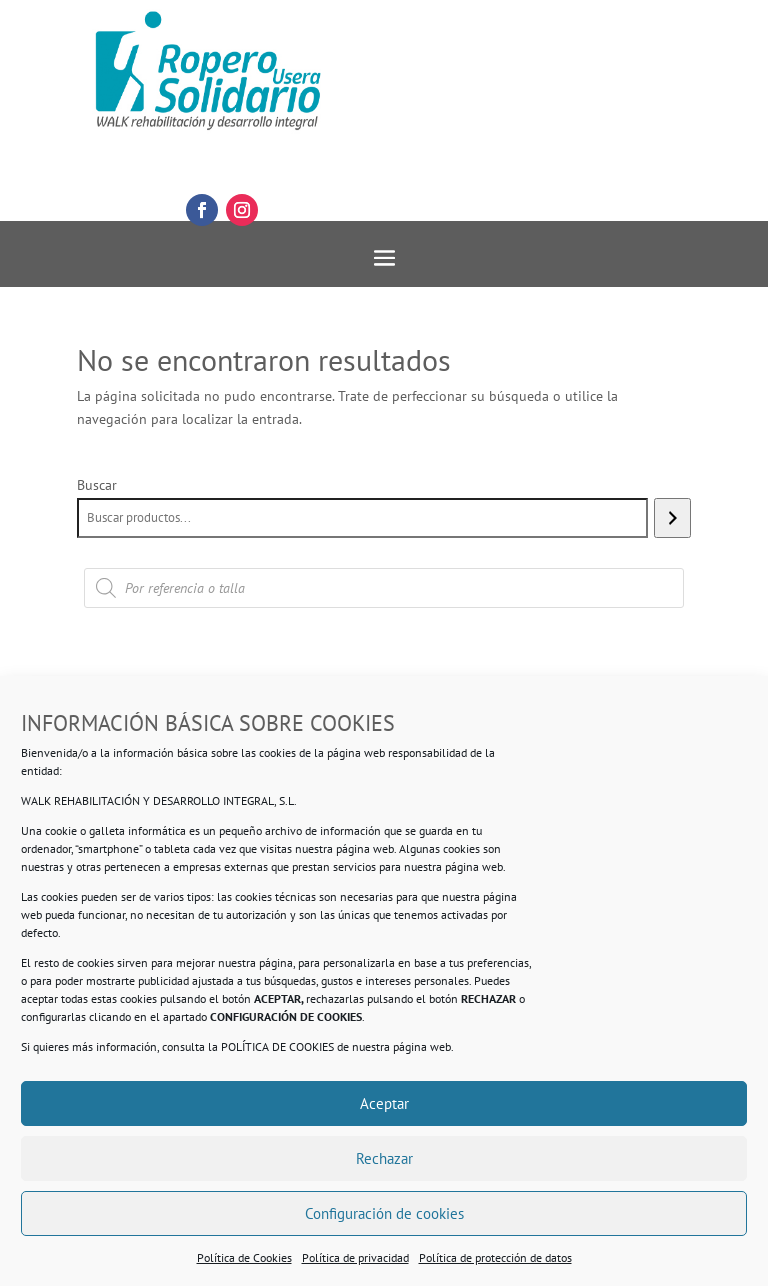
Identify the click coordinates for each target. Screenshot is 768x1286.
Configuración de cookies (384, 1213)
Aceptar (384, 1103)
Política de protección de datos (495, 1257)
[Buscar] (672, 518)
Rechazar (384, 1158)
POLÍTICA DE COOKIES (277, 1046)
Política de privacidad (355, 1257)
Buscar (97, 485)
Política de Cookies (244, 1257)
